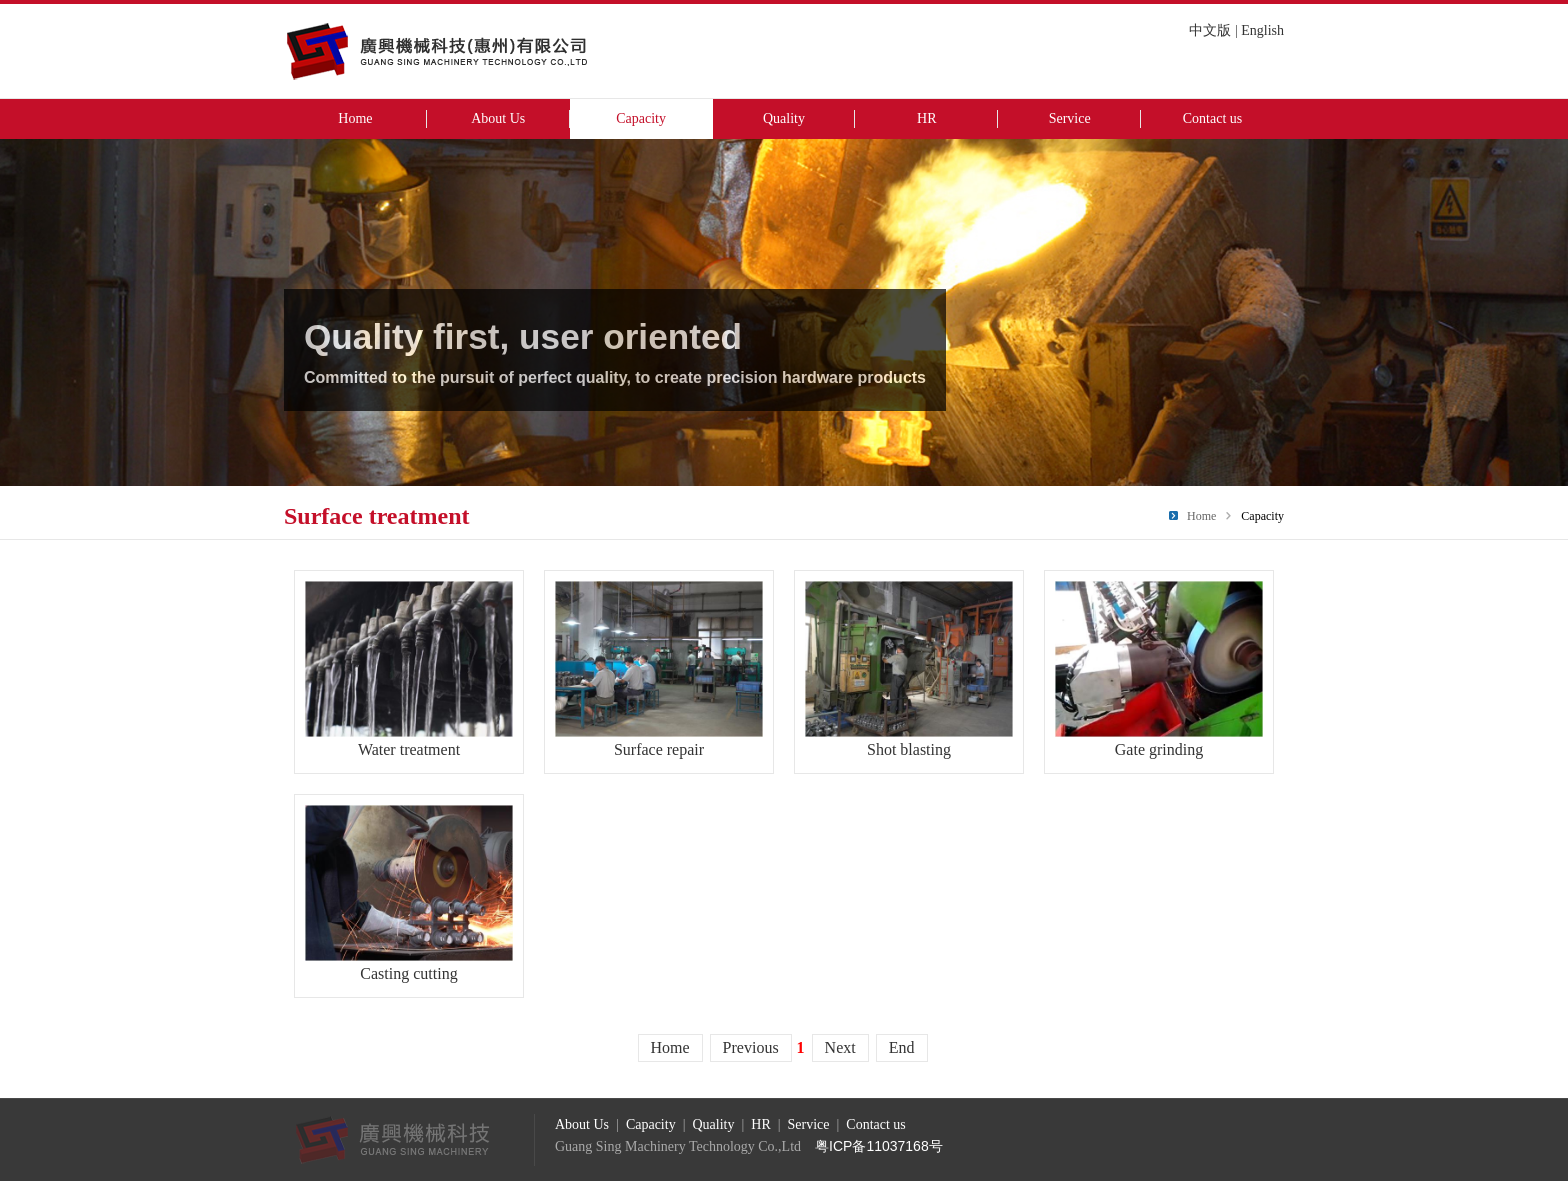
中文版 (1210, 30)
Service (1070, 118)
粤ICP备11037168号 (879, 1146)
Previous (751, 1047)
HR (926, 118)
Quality (784, 118)
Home (355, 118)
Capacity (641, 118)
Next (840, 1047)
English (1262, 30)
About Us (498, 118)
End (902, 1047)
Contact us (1213, 118)
